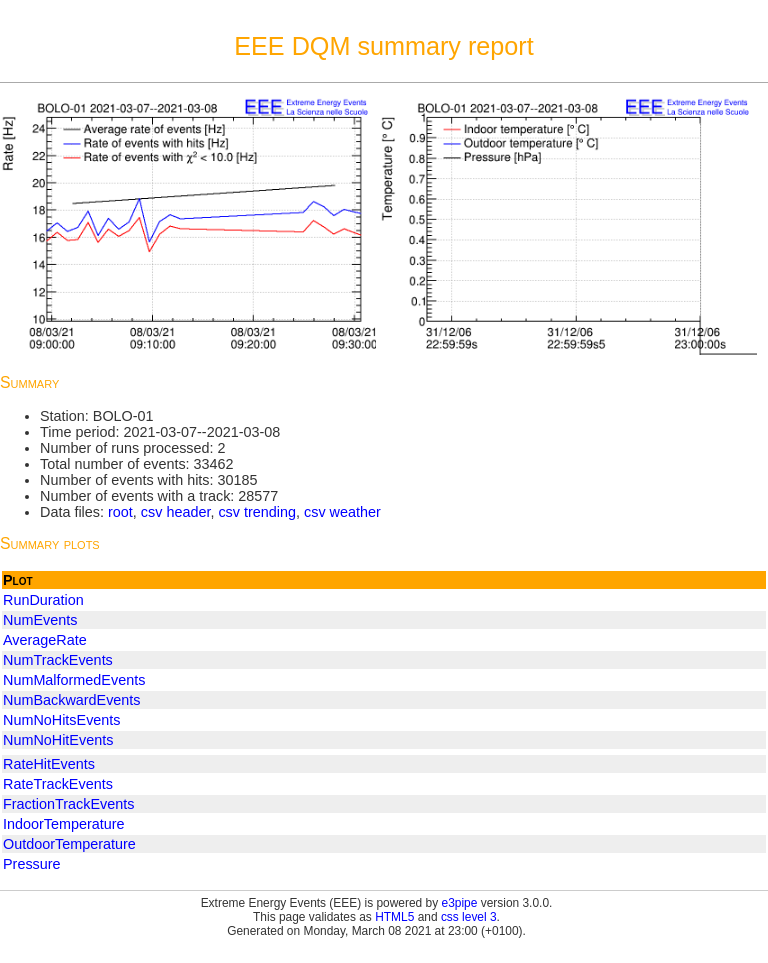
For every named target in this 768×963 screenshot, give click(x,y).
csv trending (257, 512)
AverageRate (45, 640)
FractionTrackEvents (68, 804)
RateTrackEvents (58, 784)
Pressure (32, 864)
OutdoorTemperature (69, 844)
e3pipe (460, 903)
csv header (176, 512)
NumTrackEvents (58, 660)
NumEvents (40, 620)
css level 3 (469, 917)
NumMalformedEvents (74, 680)
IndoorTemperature (64, 824)
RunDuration (43, 600)
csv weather (342, 512)
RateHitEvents (49, 764)
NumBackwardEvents (72, 700)
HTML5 (394, 917)
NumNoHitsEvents (62, 720)
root (120, 512)
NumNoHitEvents (58, 740)
